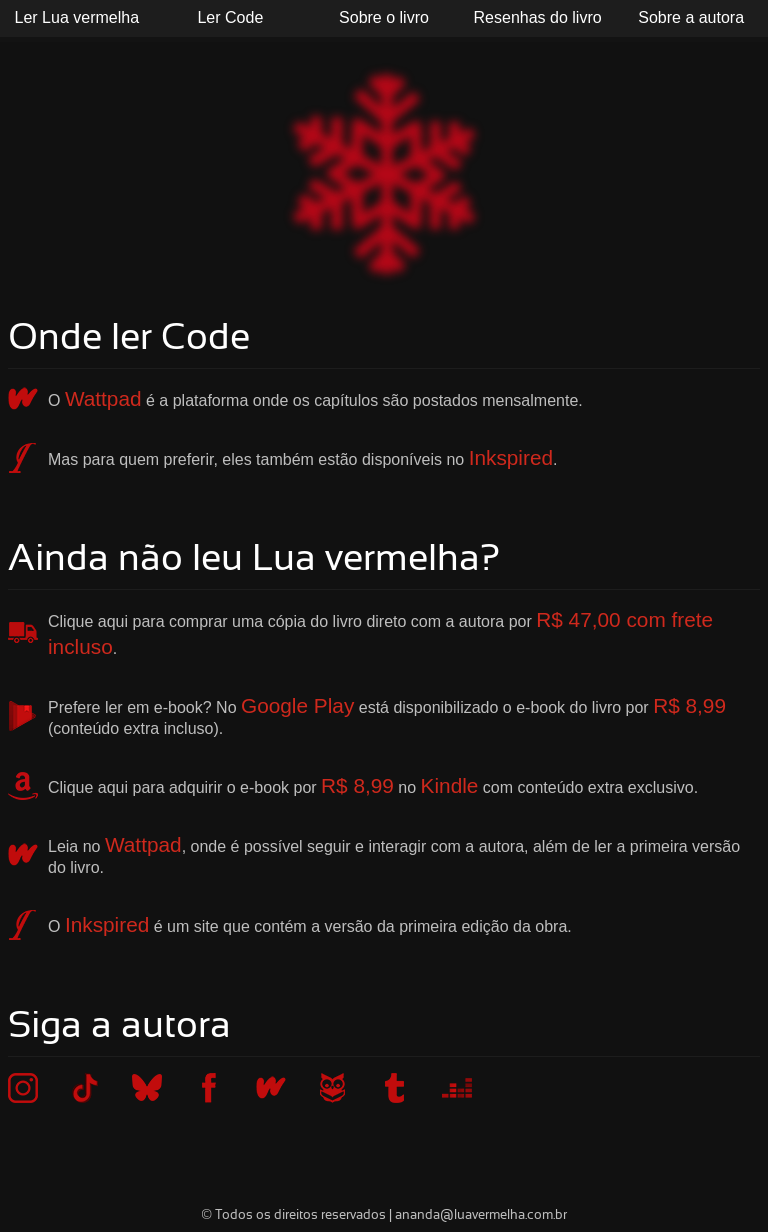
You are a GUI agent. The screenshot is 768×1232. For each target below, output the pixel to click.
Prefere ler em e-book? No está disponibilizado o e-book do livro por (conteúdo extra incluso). (387, 715)
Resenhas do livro (538, 17)
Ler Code (230, 17)
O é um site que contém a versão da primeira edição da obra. (310, 924)
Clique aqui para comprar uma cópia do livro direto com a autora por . (380, 633)
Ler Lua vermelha (77, 17)
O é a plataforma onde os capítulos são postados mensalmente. (315, 398)
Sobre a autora (691, 17)
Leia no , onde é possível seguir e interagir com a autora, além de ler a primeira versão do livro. (394, 854)
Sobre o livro (384, 17)
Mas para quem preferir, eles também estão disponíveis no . (303, 457)
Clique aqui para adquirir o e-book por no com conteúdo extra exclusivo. (373, 785)
